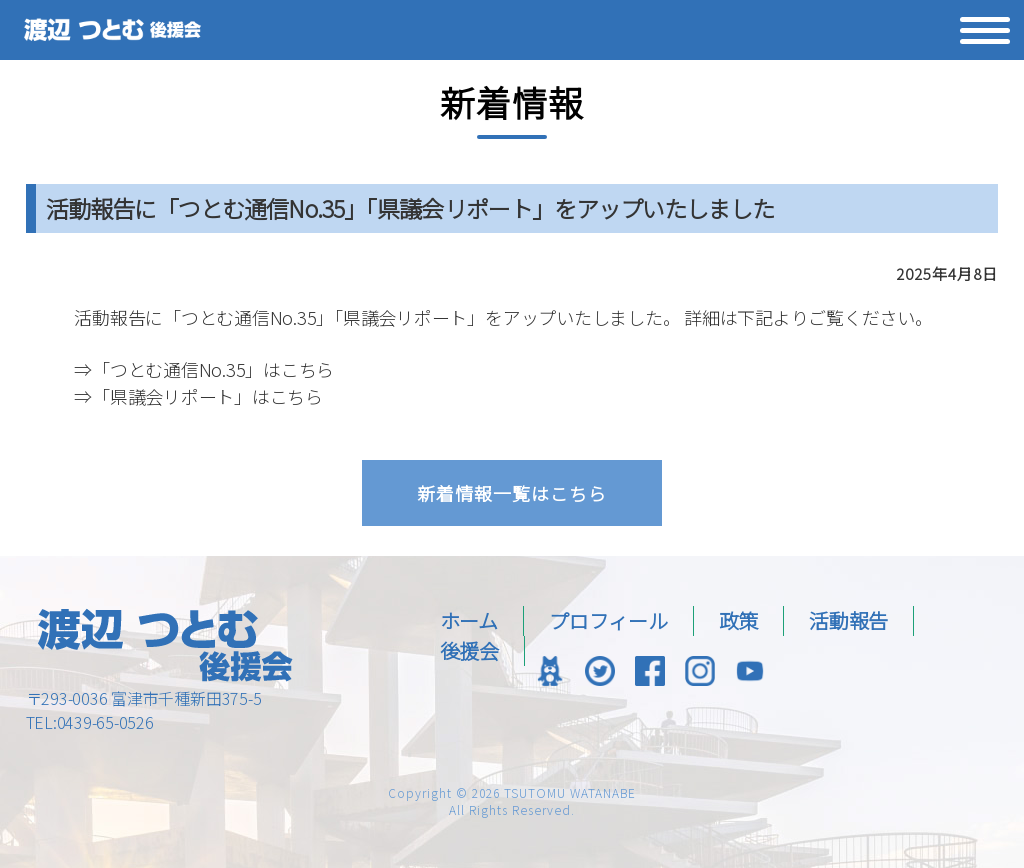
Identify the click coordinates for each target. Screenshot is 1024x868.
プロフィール (608, 620)
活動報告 (848, 620)
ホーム (469, 620)
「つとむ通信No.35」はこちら (213, 369)
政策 (739, 620)
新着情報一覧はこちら (512, 493)
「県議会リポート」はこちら (207, 396)
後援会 (469, 650)
